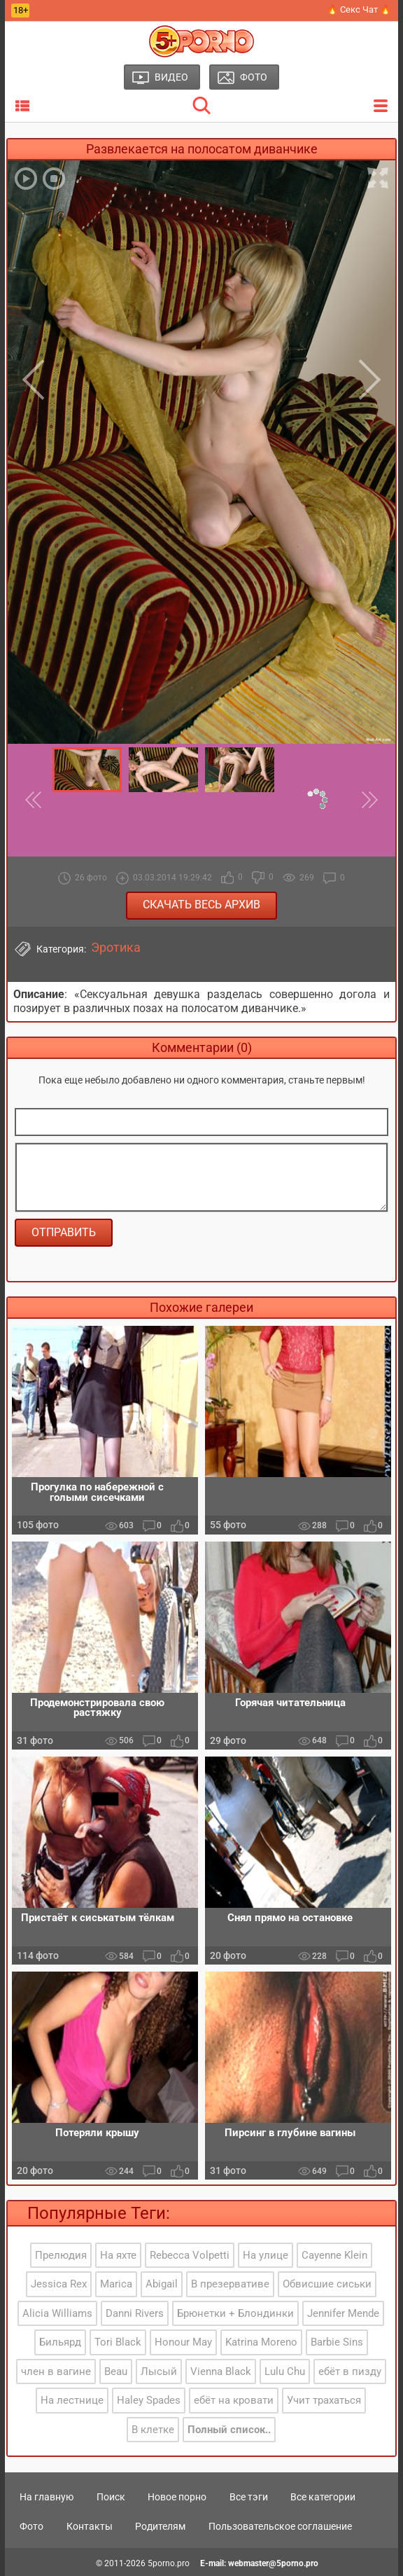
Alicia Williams (57, 2313)
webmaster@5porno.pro (273, 2563)
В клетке (153, 2429)
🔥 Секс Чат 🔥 (359, 9)
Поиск (111, 2496)
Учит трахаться (324, 2400)
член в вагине (56, 2371)
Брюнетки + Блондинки (235, 2313)
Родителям (160, 2526)
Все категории (322, 2496)
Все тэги (248, 2496)
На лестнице (72, 2400)
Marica (116, 2284)
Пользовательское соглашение (280, 2526)
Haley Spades (149, 2400)
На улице (265, 2255)
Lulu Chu (284, 2371)
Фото (31, 2526)
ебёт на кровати (234, 2400)
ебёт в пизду (349, 2371)
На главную (46, 2496)
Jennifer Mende (343, 2313)
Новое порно (177, 2496)
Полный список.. (229, 2429)
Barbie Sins (337, 2342)
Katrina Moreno (261, 2342)
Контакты (89, 2526)
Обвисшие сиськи (327, 2284)
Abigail (162, 2284)
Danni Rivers (135, 2313)
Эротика (116, 948)
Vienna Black (220, 2371)
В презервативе (230, 2284)
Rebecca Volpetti (189, 2255)
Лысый (159, 2371)
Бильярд (60, 2342)
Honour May (183, 2342)
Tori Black (117, 2342)
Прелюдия (61, 2255)
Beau (115, 2371)
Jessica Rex (59, 2284)
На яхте (118, 2255)
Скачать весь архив (201, 904)
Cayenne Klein (334, 2255)
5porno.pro (169, 2563)
